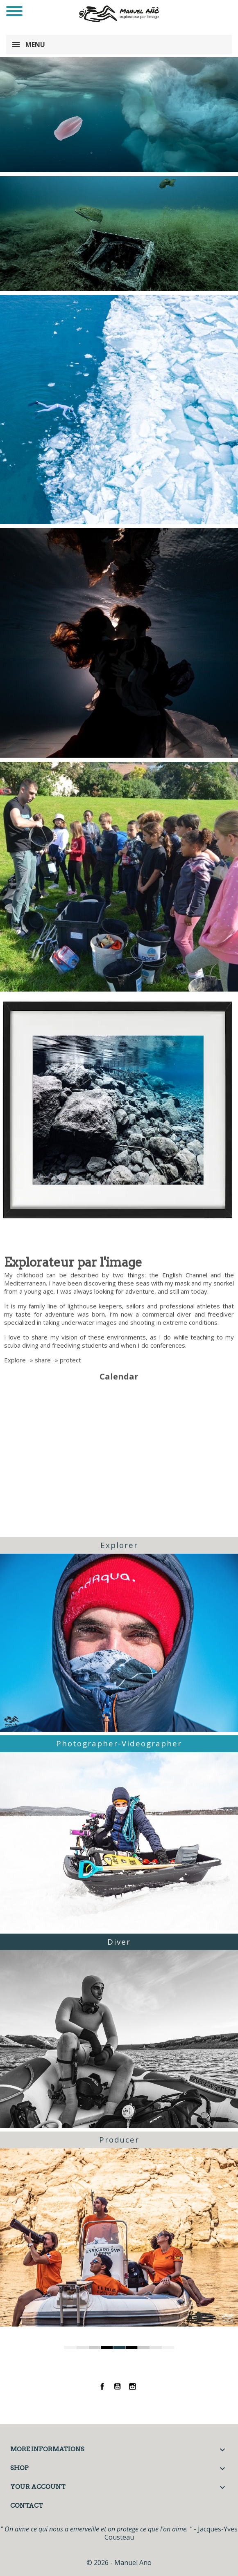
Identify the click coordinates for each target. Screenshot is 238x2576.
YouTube (117, 2386)
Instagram (132, 2386)
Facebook (102, 2386)
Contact (26, 2505)
